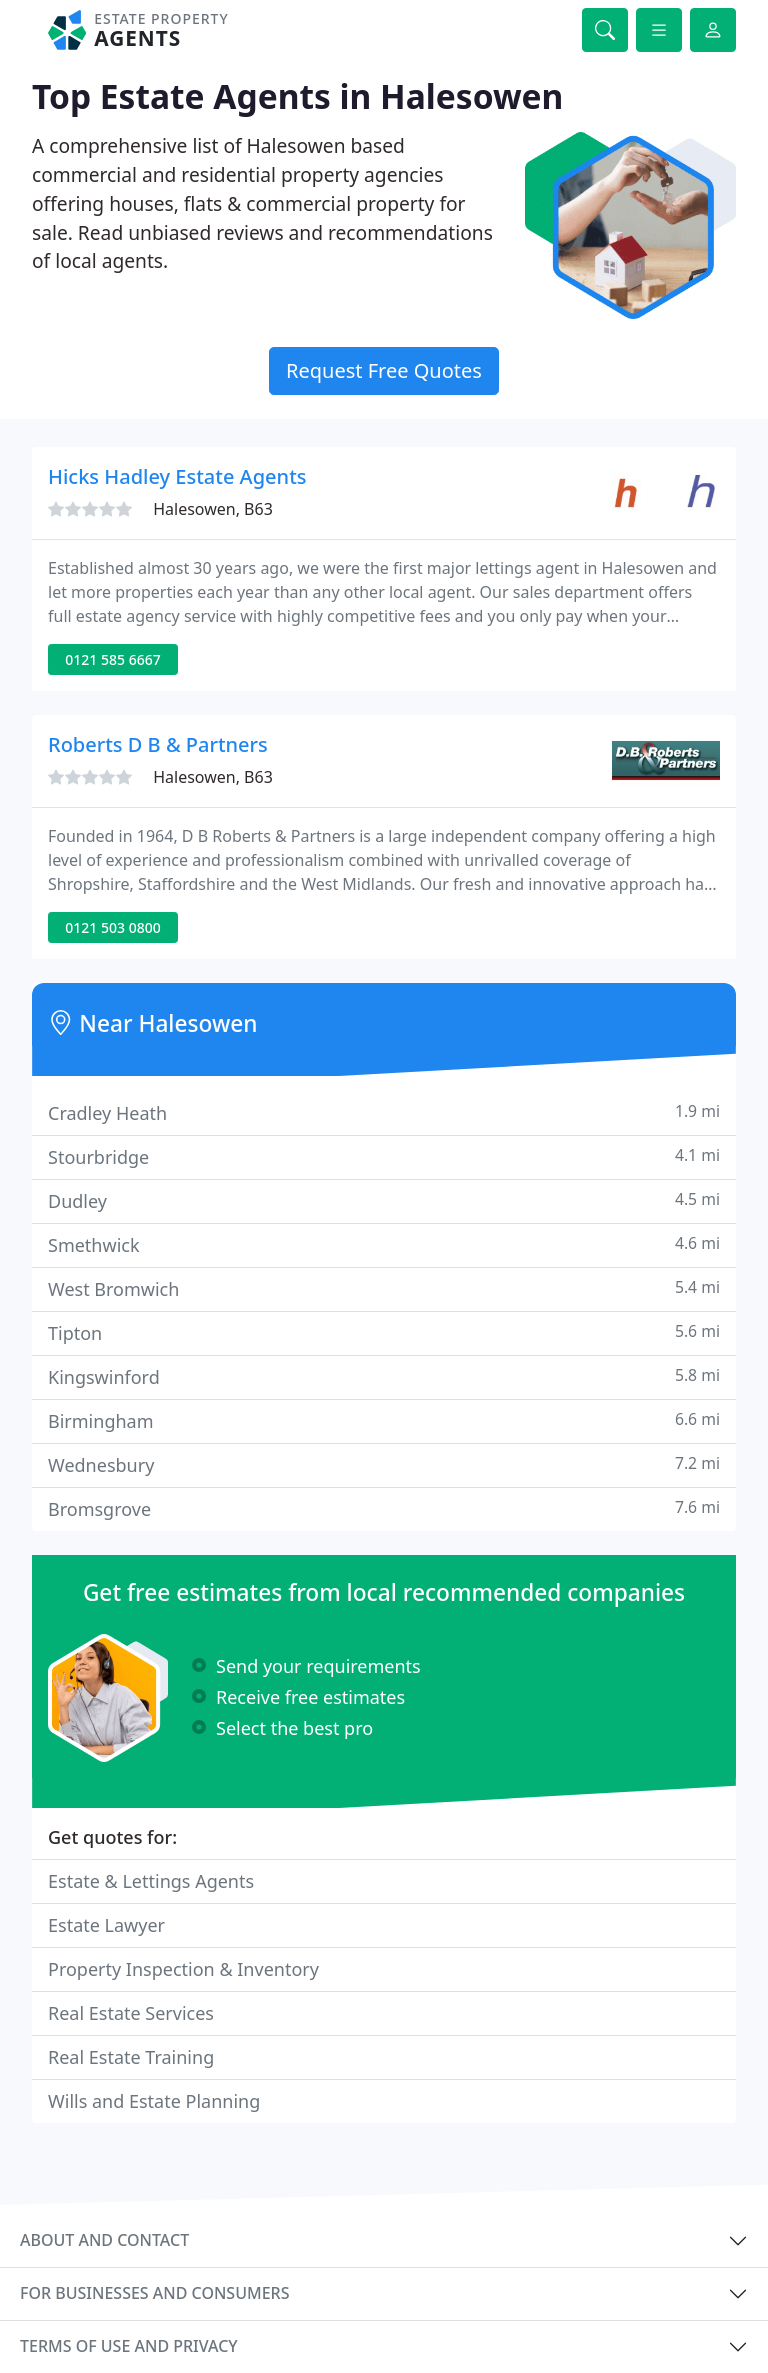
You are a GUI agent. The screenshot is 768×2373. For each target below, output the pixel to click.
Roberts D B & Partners (158, 744)
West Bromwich (384, 1288)
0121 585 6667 (112, 659)
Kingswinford (384, 1376)
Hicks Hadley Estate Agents (177, 476)
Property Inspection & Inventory (183, 1969)
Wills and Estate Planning (154, 2101)
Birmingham (384, 1420)
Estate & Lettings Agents (151, 1881)
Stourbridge (384, 1156)
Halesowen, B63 (213, 509)
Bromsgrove (384, 1508)
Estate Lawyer (106, 1925)
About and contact (104, 2240)
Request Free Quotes (384, 370)
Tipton (384, 1332)
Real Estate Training (131, 2057)
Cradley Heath (384, 1112)
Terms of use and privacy (129, 2346)
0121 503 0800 (112, 927)
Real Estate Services (131, 2013)
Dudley (384, 1200)
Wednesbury (384, 1464)
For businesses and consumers (154, 2293)
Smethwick (384, 1244)
